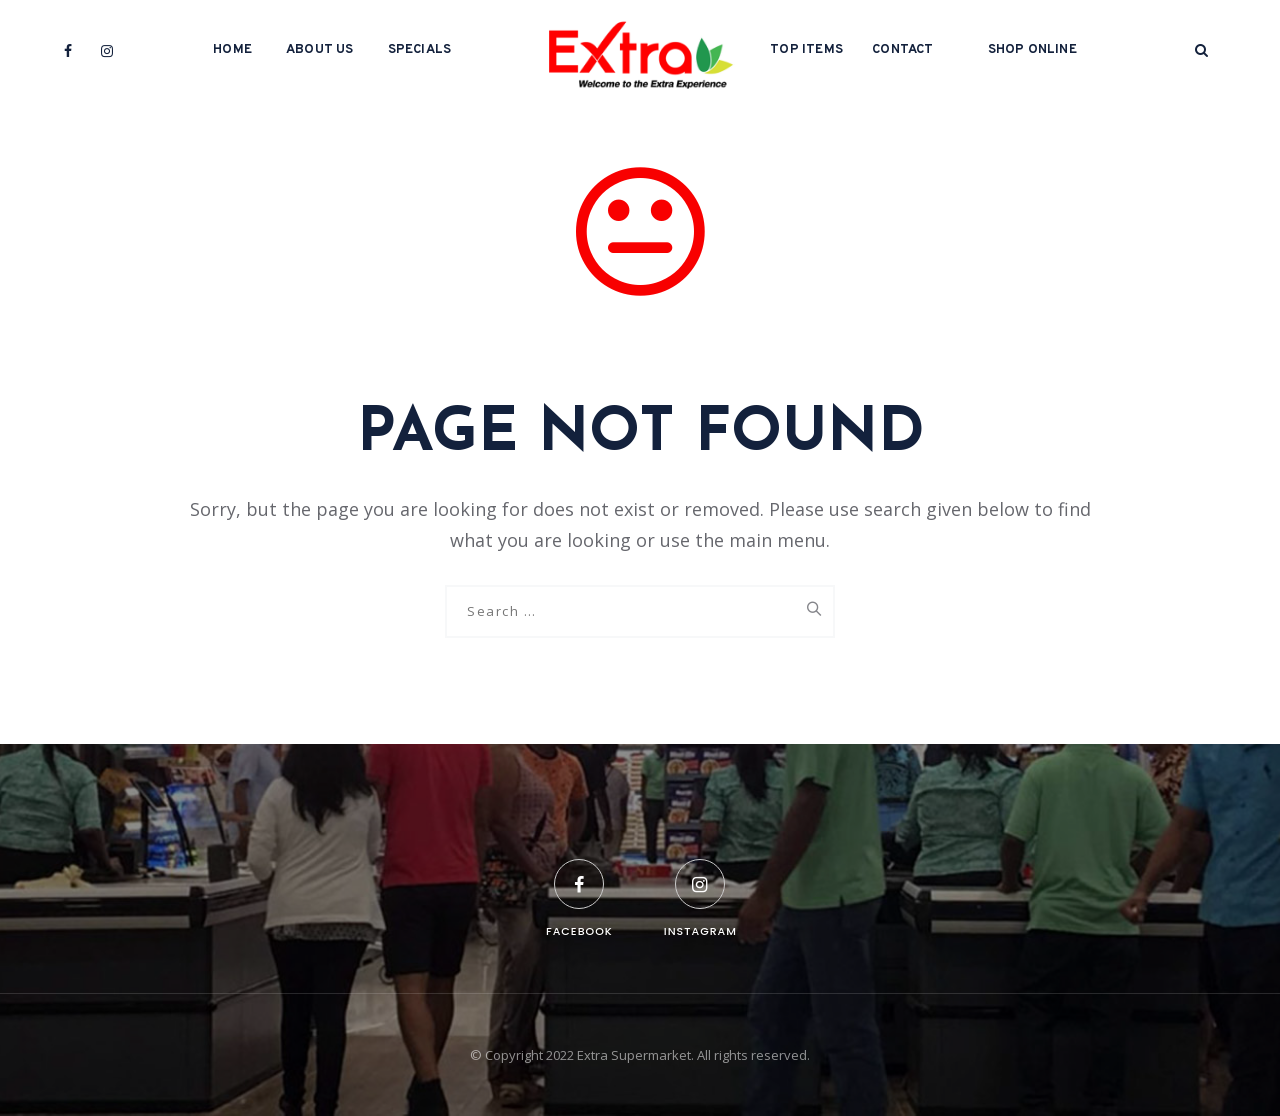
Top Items (806, 50)
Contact (902, 50)
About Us (320, 50)
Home (232, 50)
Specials (420, 50)
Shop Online (1032, 50)
